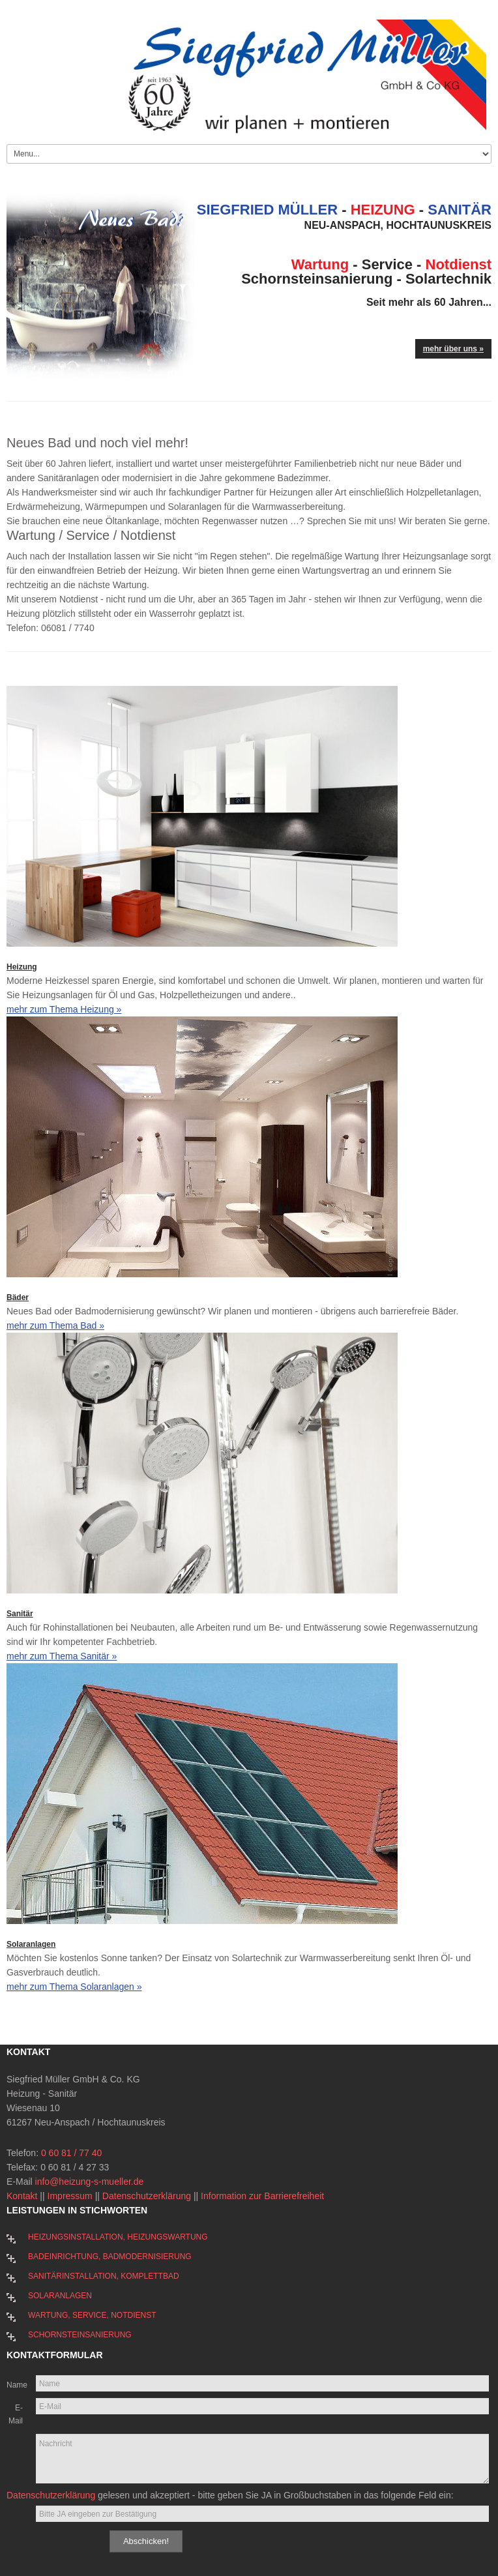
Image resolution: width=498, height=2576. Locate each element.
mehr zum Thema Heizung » (64, 1009)
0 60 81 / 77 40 (71, 2153)
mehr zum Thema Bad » (55, 1325)
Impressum (70, 2196)
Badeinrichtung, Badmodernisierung (110, 2256)
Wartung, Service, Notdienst (92, 2315)
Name (15, 2385)
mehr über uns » (453, 348)
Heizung (22, 966)
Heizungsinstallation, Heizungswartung (118, 2237)
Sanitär (20, 1613)
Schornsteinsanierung (80, 2334)
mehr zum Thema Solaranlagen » (74, 1986)
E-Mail (15, 2414)
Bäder (18, 1297)
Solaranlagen (31, 1944)
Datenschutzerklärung (146, 2196)
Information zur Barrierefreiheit (262, 2196)
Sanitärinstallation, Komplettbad (103, 2276)
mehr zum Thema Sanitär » (62, 1656)
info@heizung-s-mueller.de (89, 2181)
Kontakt (22, 2196)
